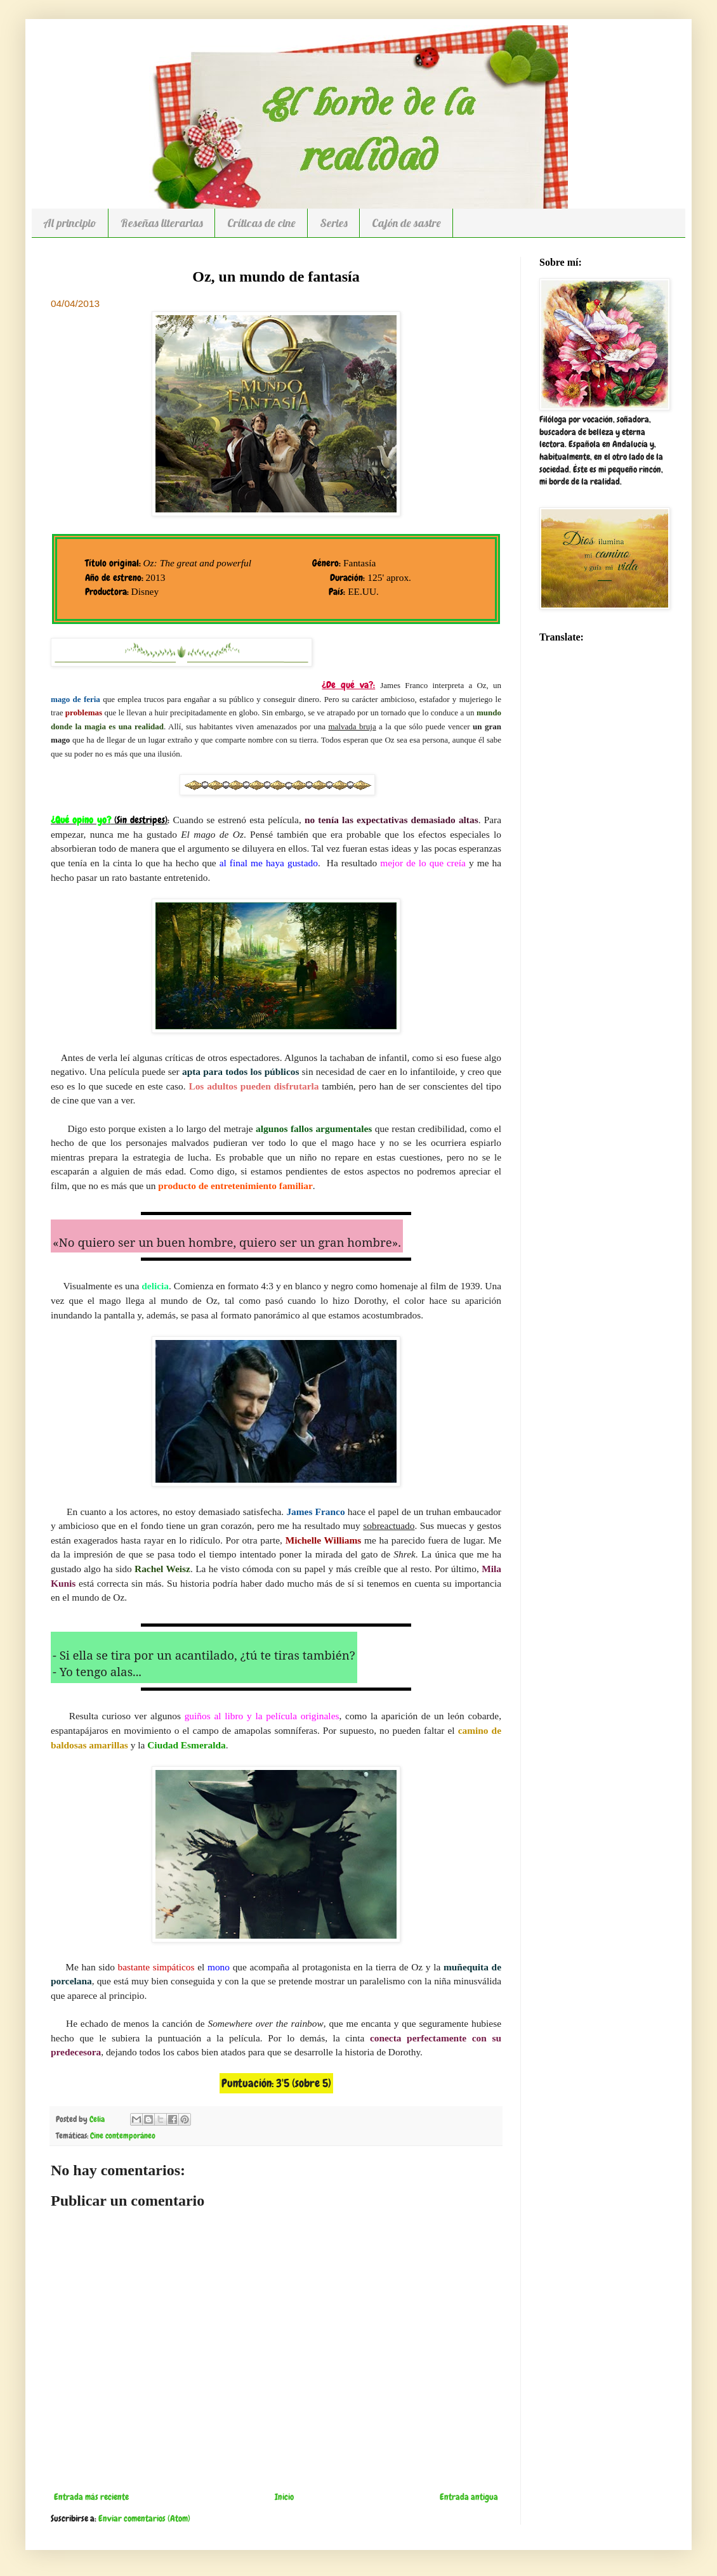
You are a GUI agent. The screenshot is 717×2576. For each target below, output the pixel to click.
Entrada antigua (469, 2496)
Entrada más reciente (91, 2496)
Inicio (284, 2496)
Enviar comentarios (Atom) (144, 2518)
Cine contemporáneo (122, 2136)
